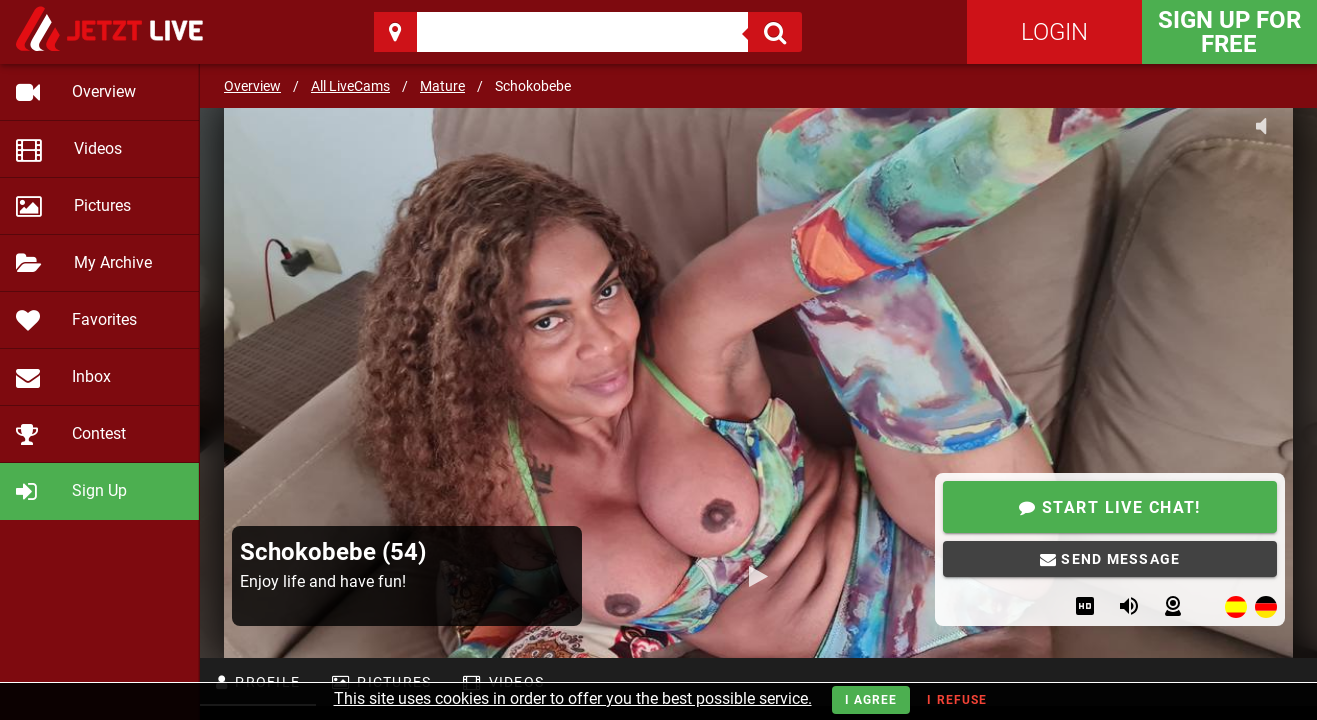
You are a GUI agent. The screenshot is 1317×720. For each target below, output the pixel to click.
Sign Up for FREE (1229, 32)
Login (1054, 32)
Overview (252, 86)
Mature (442, 86)
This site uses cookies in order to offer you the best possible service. (573, 698)
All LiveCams (350, 86)
